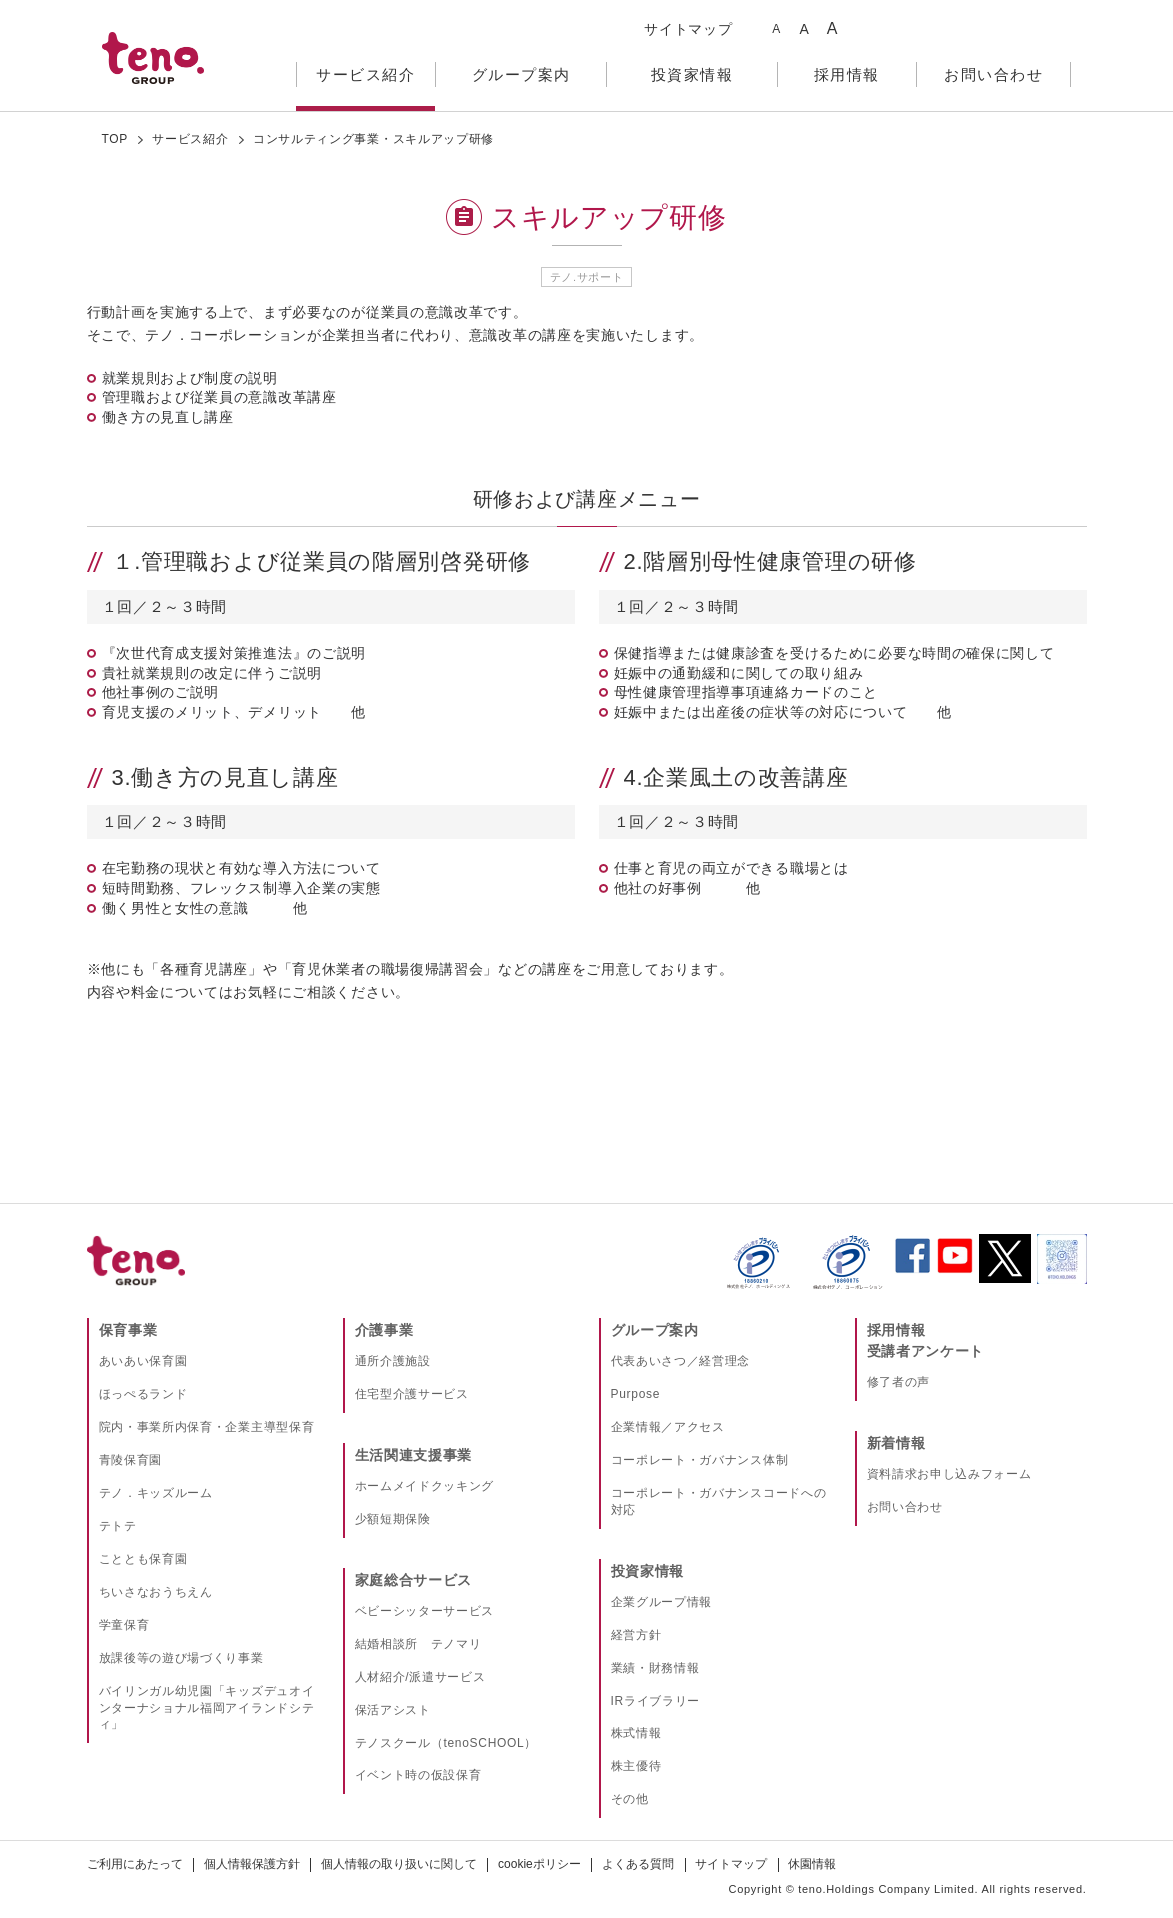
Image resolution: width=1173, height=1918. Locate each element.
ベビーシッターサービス (425, 1611)
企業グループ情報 (662, 1602)
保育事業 (128, 1330)
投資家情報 (648, 1571)
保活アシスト (393, 1710)
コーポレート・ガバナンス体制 (700, 1460)
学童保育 (124, 1625)
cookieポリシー (539, 1864)
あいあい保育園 (143, 1361)
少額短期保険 (393, 1519)
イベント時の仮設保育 (418, 1775)
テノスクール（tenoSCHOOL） (446, 1743)
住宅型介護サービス (412, 1394)
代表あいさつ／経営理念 (681, 1361)
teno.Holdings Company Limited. (888, 1889)
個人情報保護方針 (252, 1864)
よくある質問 (638, 1864)
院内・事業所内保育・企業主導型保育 (207, 1427)
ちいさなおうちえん (156, 1592)
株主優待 (636, 1766)
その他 (630, 1799)
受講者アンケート (926, 1351)
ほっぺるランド (143, 1394)
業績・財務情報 (655, 1668)
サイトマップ (688, 29)
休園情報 (812, 1864)
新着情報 (896, 1443)
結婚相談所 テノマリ (418, 1644)
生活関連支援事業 (414, 1455)
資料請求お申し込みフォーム (949, 1474)
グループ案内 (655, 1330)
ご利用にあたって (135, 1864)
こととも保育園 (143, 1559)
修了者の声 (899, 1382)
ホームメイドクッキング (425, 1486)
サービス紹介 (190, 139)
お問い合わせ (905, 1507)
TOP (115, 139)
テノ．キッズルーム (156, 1493)
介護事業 (384, 1330)
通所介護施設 (393, 1361)
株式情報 (636, 1733)
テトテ (118, 1526)
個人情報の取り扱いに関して (399, 1864)
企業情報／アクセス (668, 1427)
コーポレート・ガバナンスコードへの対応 (719, 1501)
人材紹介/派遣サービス (420, 1677)
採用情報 (896, 1330)
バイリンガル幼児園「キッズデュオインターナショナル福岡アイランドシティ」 (207, 1708)
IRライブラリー (656, 1701)
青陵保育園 (131, 1460)
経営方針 (636, 1635)
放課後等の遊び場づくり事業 (181, 1658)
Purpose (636, 1394)
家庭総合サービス (414, 1580)
